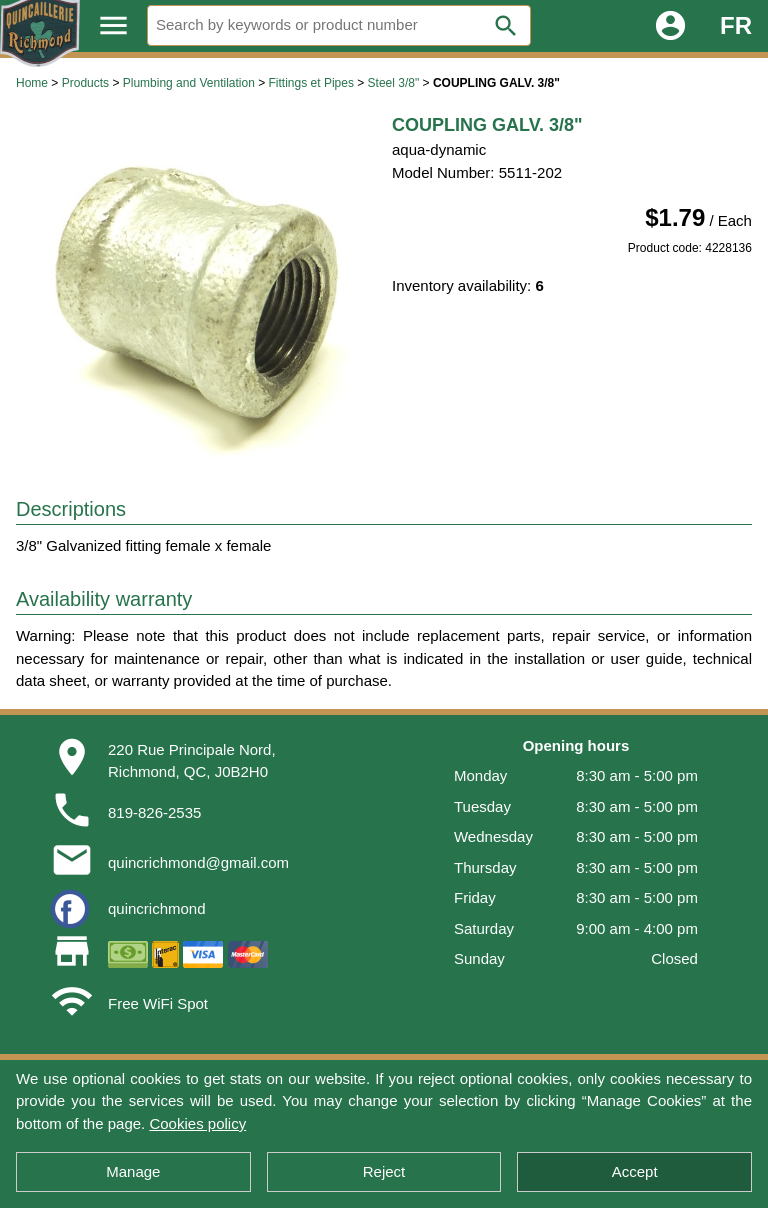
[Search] (339, 25)
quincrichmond (157, 908)
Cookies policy (197, 1123)
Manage (133, 1171)
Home (32, 83)
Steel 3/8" (394, 83)
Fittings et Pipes (311, 83)
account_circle (670, 25)
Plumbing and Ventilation (189, 83)
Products (85, 83)
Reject (384, 1171)
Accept (635, 1171)
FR (736, 25)
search (506, 26)
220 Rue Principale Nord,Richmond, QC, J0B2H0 (192, 761)
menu (113, 25)
